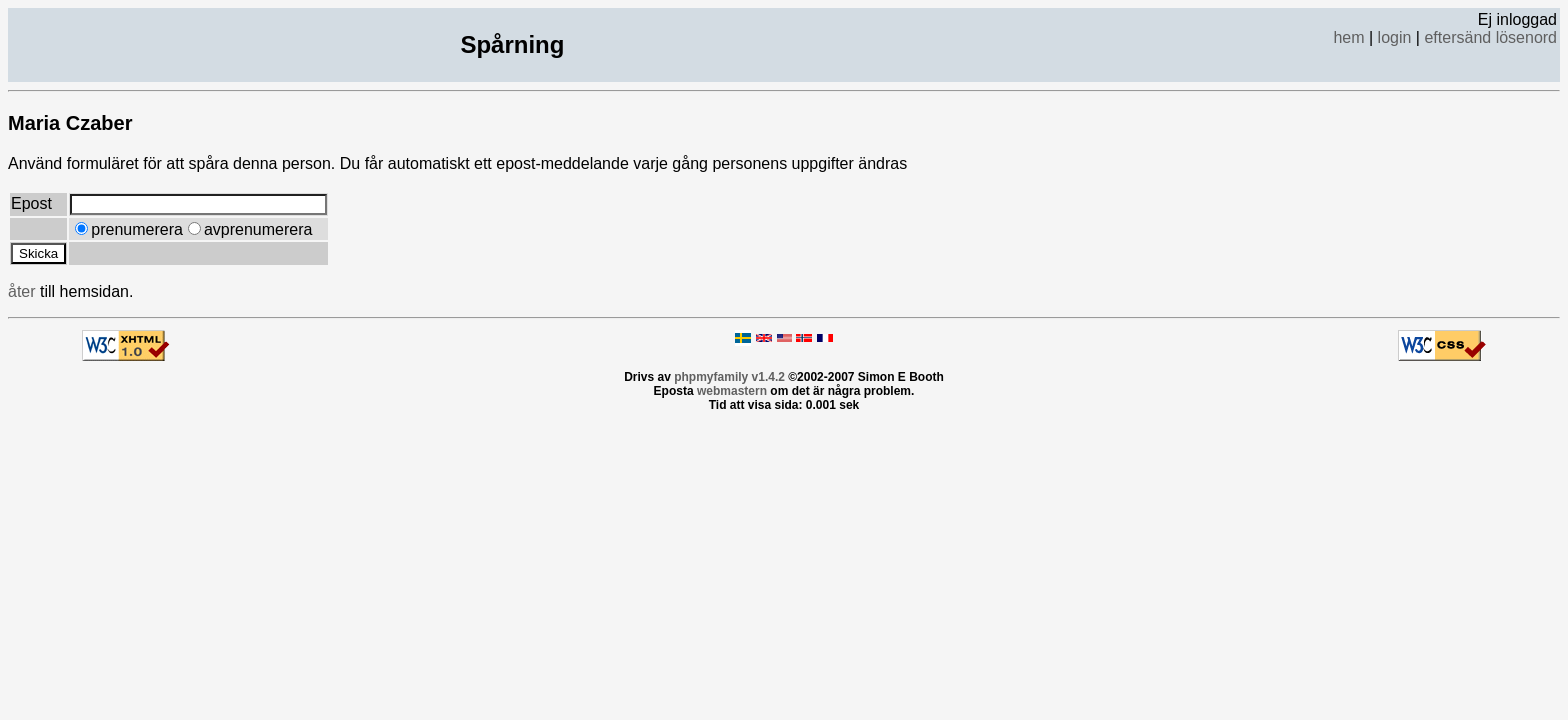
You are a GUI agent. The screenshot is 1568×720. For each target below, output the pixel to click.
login (1395, 37)
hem (1348, 37)
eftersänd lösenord (1490, 37)
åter (22, 291)
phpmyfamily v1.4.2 (729, 377)
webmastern (732, 391)
